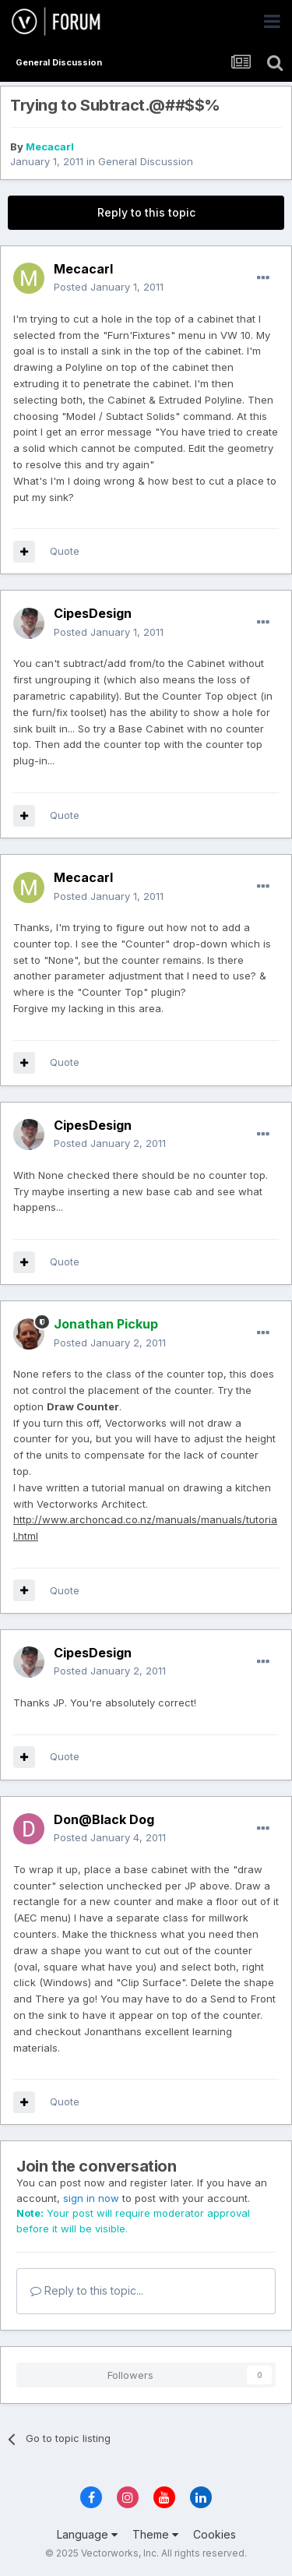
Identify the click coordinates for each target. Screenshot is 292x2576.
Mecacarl (50, 146)
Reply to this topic (146, 212)
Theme (155, 2534)
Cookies (214, 2534)
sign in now (91, 2198)
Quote (64, 551)
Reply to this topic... (86, 2290)
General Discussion (145, 161)
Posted (109, 287)
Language (87, 2534)
